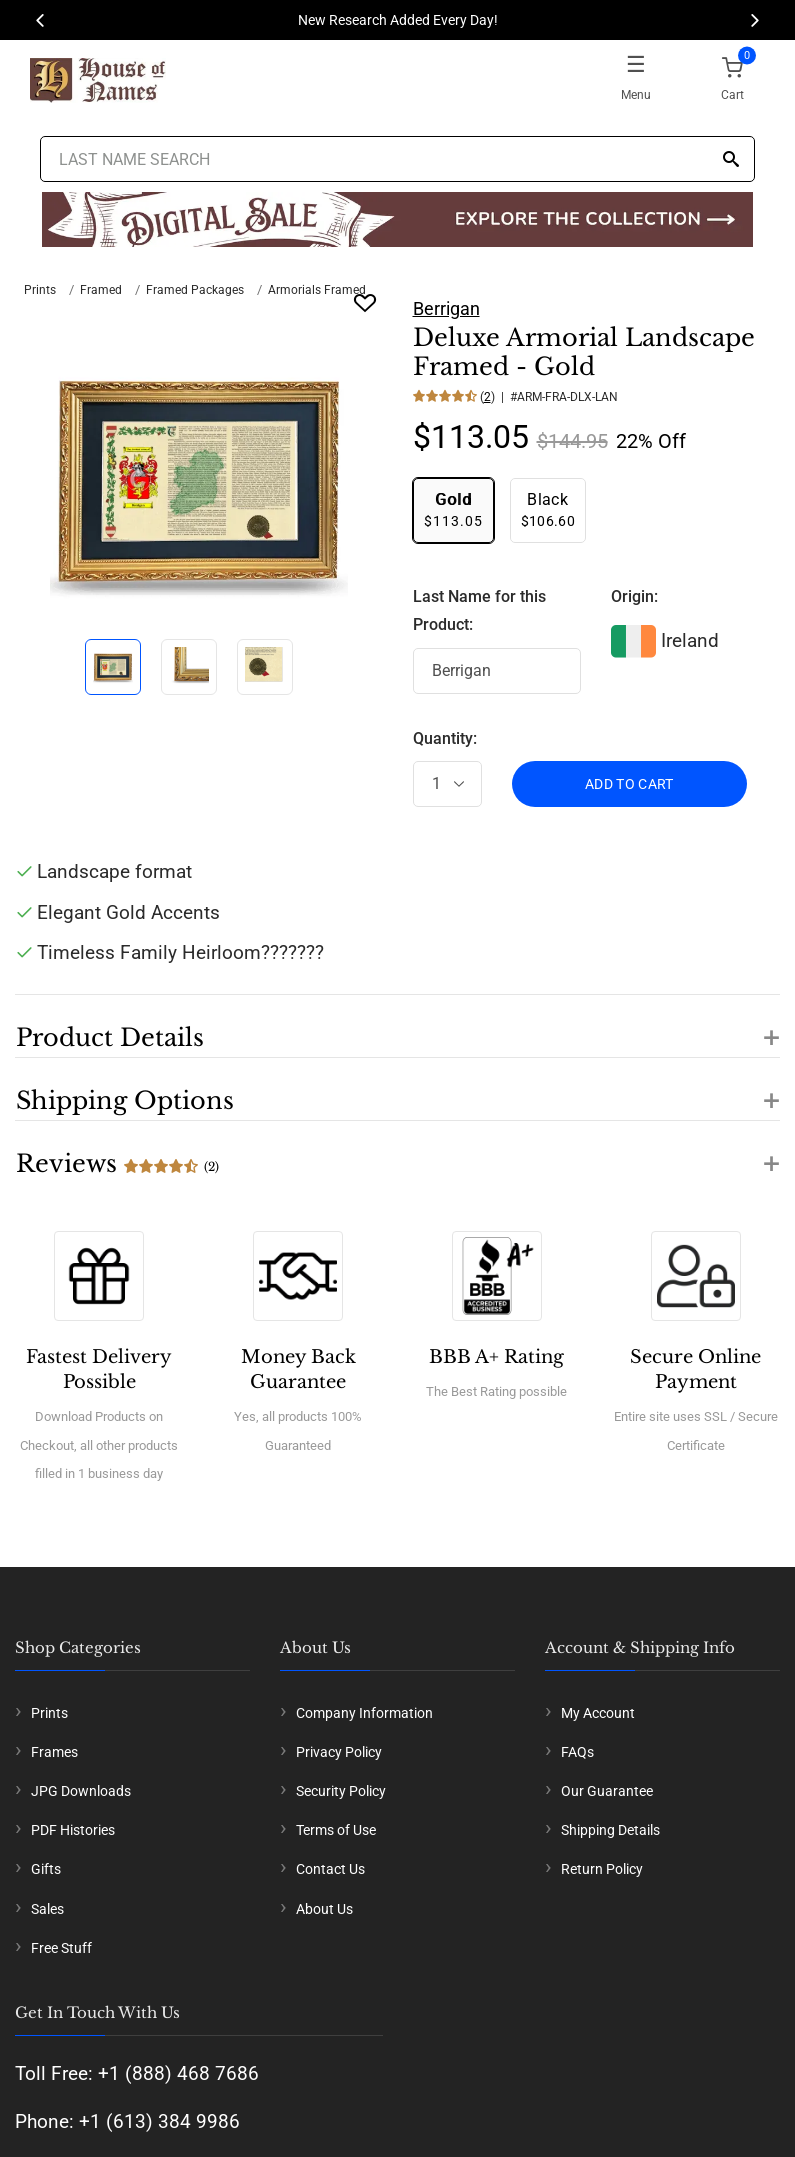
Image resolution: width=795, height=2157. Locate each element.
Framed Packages (195, 290)
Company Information (364, 1713)
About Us (324, 1909)
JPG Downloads (81, 1791)
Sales (47, 1909)
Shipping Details (610, 1830)
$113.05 (453, 509)
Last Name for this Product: (479, 611)
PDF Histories (73, 1830)
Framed (101, 290)
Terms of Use (336, 1830)
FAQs (577, 1752)
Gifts (46, 1869)
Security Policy (341, 1791)
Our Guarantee (607, 1791)
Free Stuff (61, 1948)
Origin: (634, 596)
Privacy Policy (339, 1752)
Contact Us (330, 1869)
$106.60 (548, 509)
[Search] (731, 160)
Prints (40, 290)
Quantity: (445, 738)
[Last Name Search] (398, 159)
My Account (598, 1713)
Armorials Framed (317, 290)
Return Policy (602, 1869)
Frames (54, 1752)
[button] (397, 1026)
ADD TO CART (629, 784)
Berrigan (446, 308)
